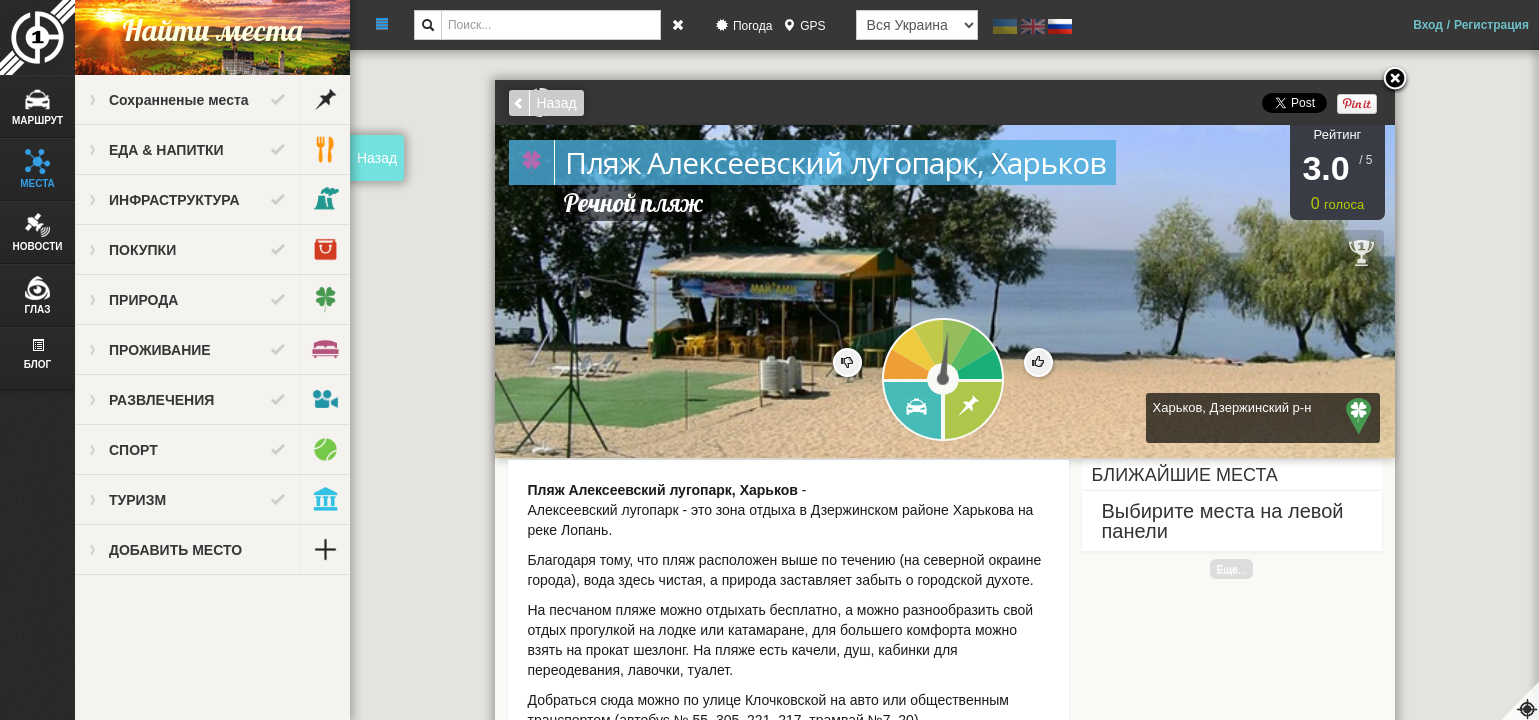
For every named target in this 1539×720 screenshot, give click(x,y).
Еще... (1231, 569)
